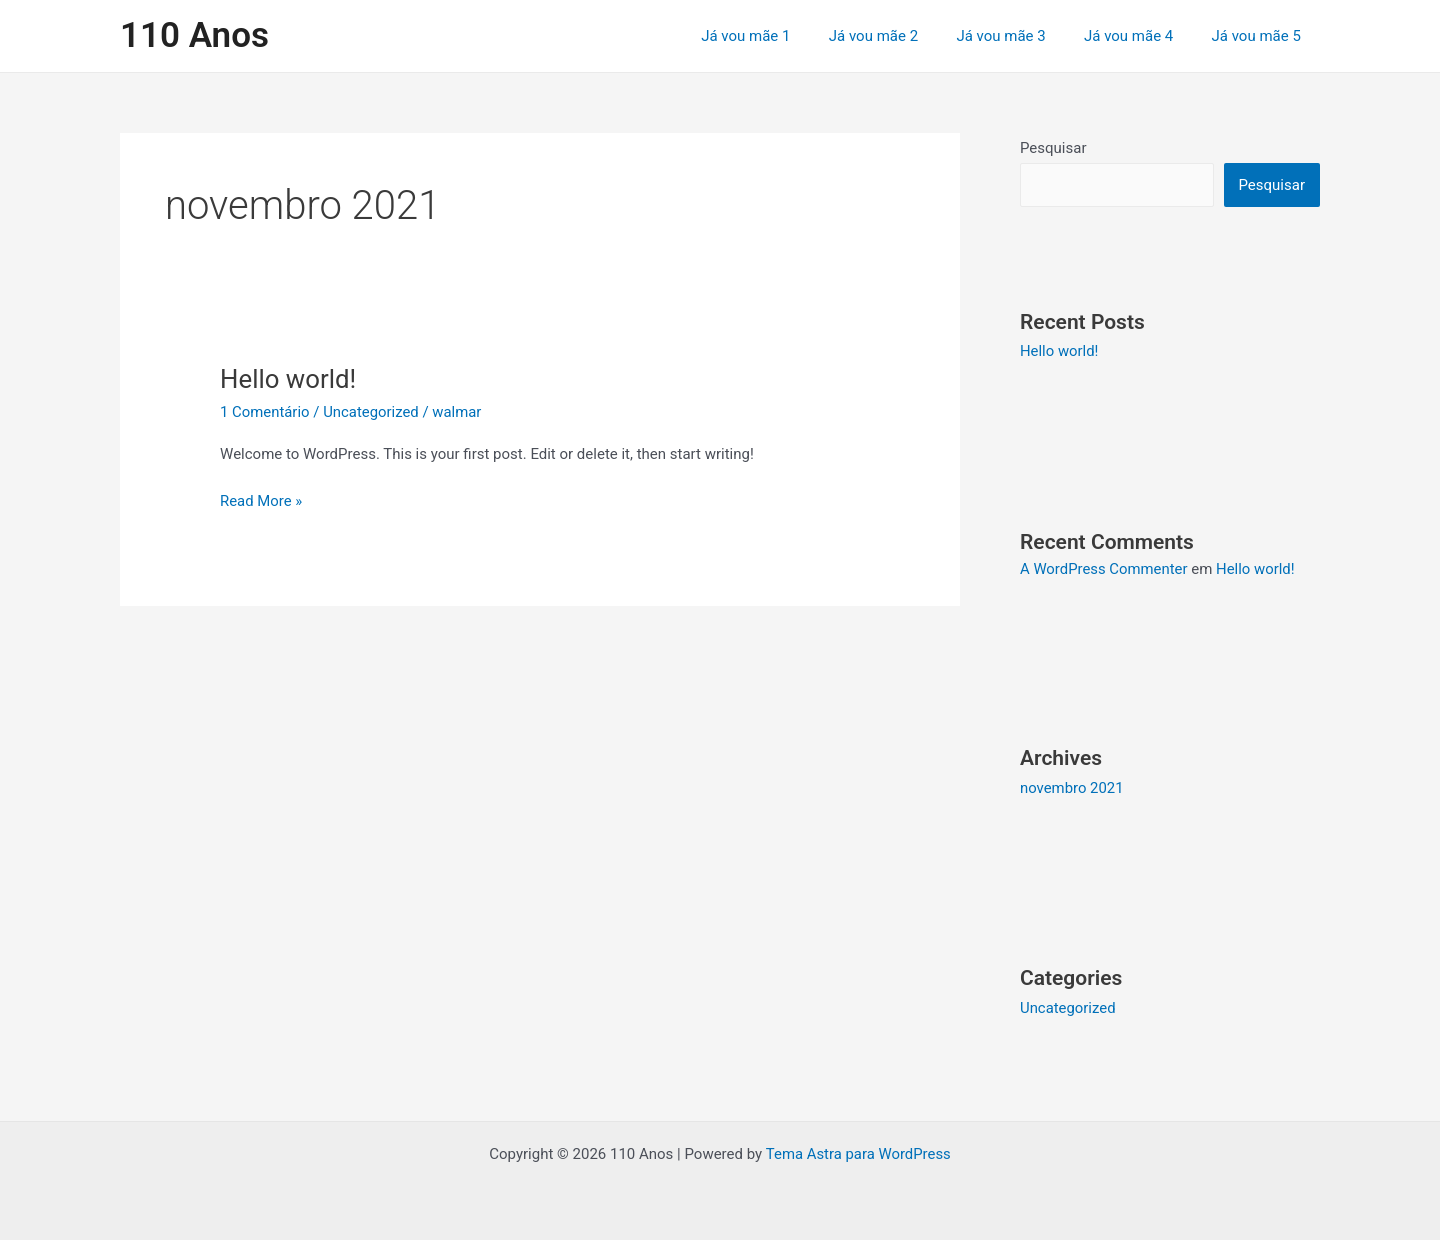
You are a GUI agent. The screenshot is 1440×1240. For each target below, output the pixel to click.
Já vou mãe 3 (1021, 36)
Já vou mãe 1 (783, 36)
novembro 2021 (1072, 787)
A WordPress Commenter (1104, 569)
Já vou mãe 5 (1260, 36)
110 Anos (194, 35)
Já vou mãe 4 (1140, 36)
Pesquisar (1053, 148)
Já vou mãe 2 (902, 36)
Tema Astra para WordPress (858, 1152)
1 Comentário (265, 412)
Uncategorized (372, 412)
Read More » (261, 499)
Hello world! (288, 379)
